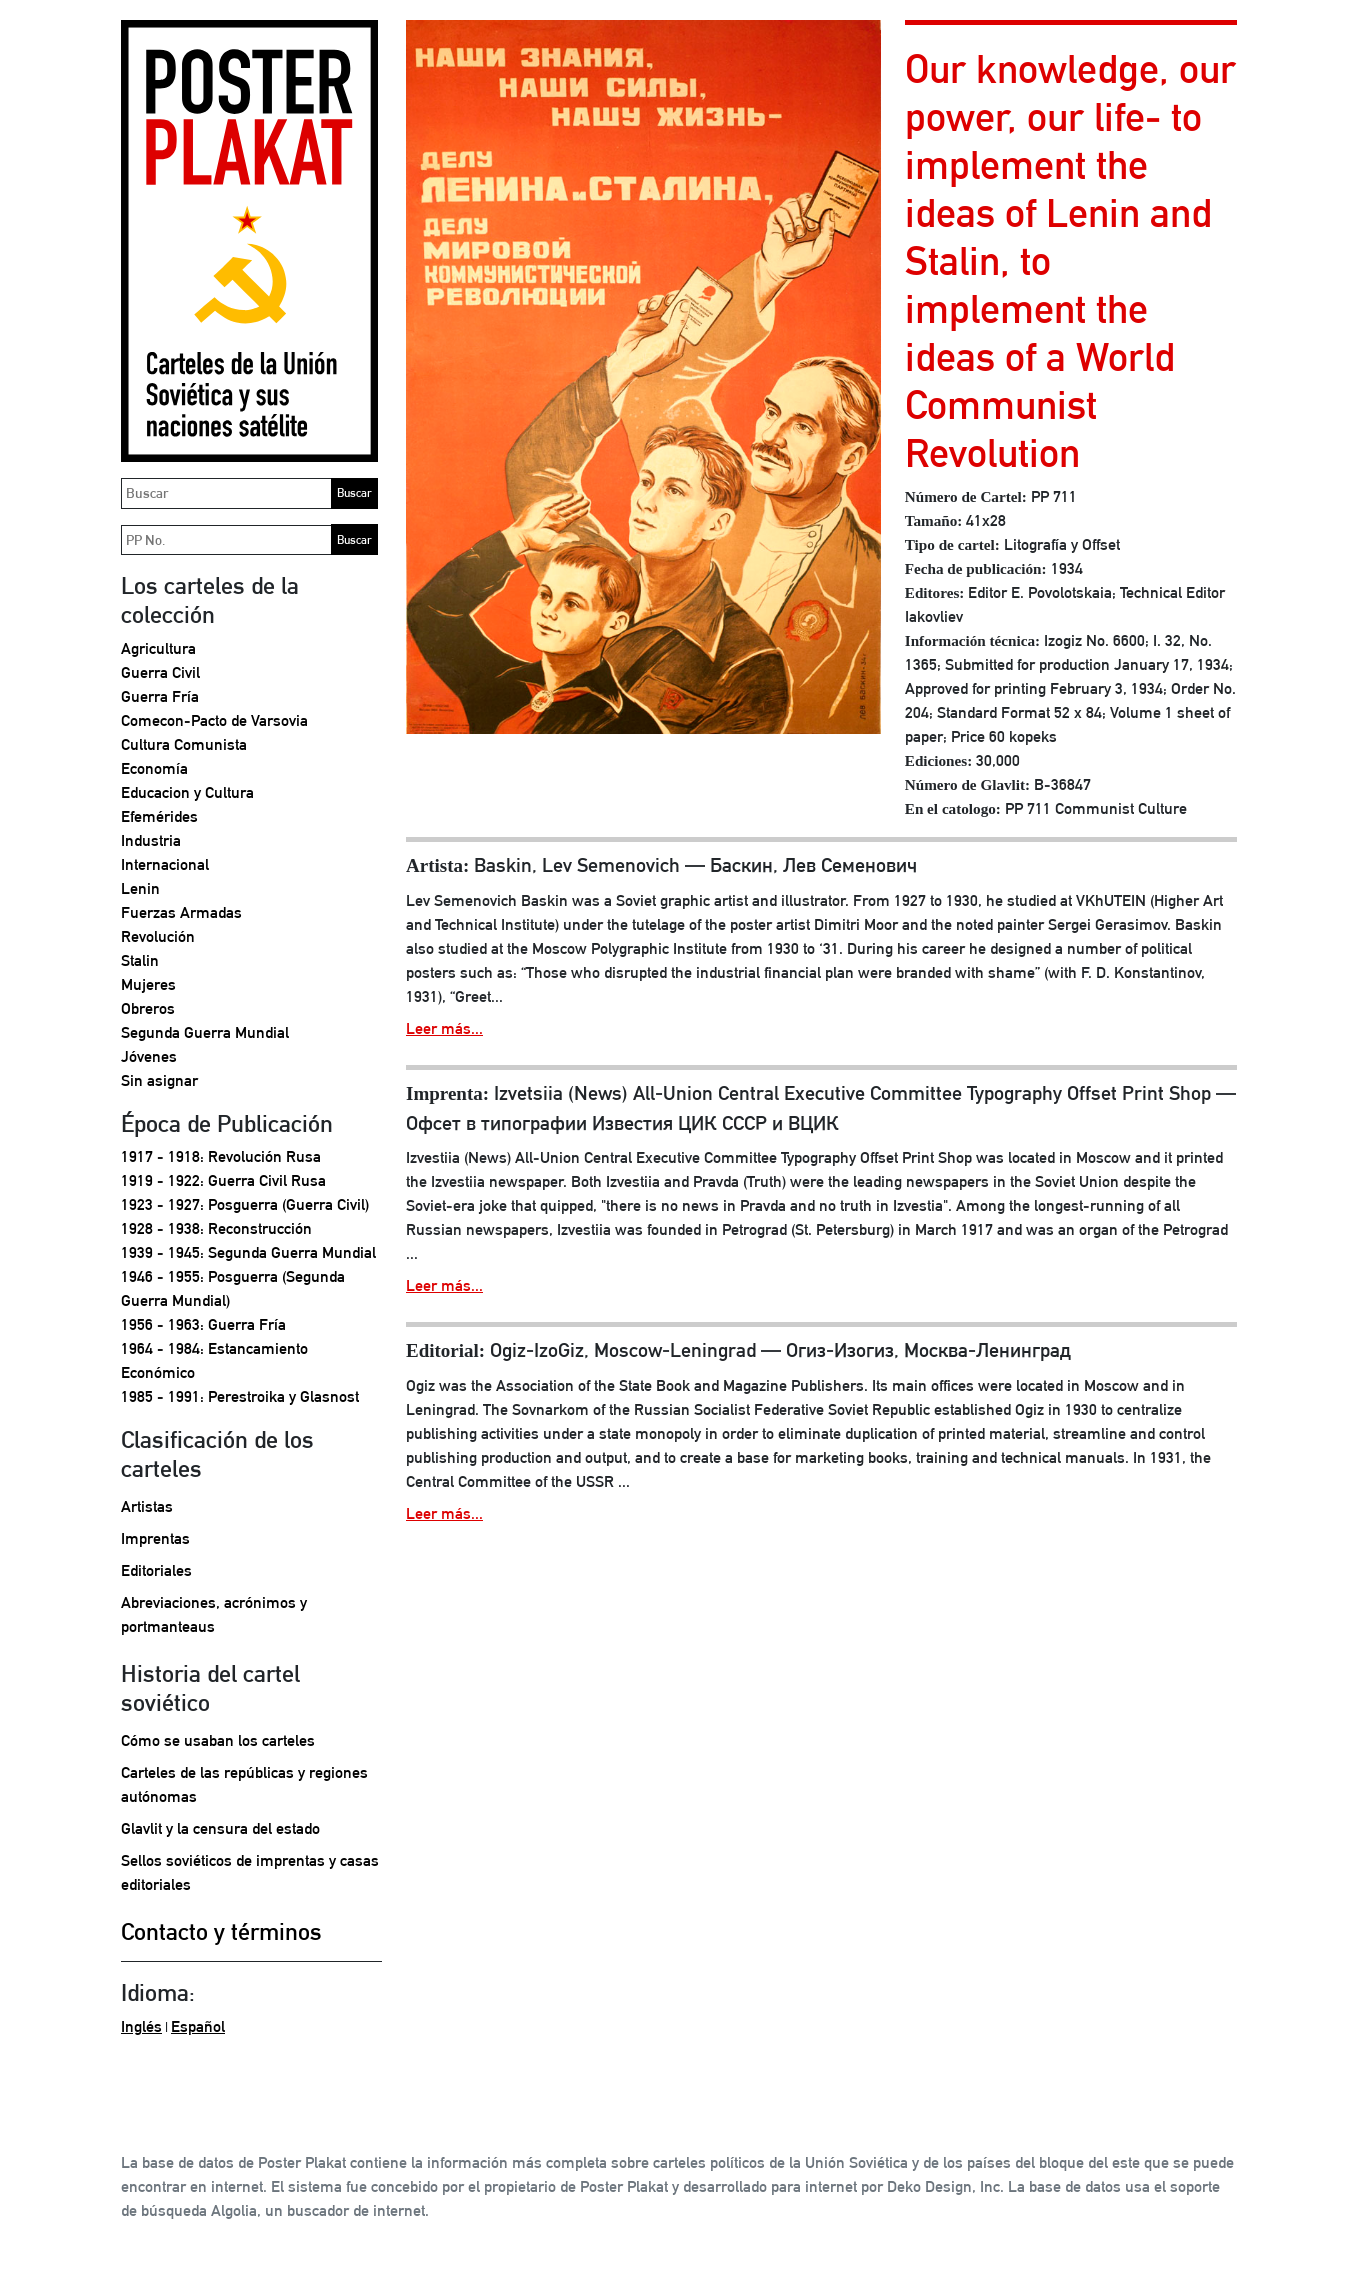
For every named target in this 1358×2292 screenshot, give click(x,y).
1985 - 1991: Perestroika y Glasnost (240, 1396)
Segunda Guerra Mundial (205, 1032)
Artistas (147, 1506)
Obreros (148, 1008)
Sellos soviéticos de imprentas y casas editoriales (250, 1872)
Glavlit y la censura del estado (220, 1828)
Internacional (165, 864)
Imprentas (155, 1538)
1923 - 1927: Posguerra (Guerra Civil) (245, 1204)
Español (198, 2026)
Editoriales (156, 1570)
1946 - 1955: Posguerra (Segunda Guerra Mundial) (233, 1288)
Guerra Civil (160, 672)
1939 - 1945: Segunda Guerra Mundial (248, 1252)
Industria (151, 840)
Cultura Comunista (184, 744)
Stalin (140, 960)
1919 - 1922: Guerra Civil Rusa (223, 1180)
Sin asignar (159, 1080)
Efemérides (159, 816)
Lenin (140, 888)
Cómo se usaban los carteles (218, 1740)
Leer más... (444, 1028)
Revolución (158, 936)
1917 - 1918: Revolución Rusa (221, 1156)
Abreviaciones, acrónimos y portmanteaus (214, 1614)
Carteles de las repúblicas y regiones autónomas (244, 1784)
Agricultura (158, 648)
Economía (154, 768)
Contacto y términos (221, 1931)
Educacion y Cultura (187, 792)
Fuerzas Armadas (181, 912)
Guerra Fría (160, 696)
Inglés (141, 2026)
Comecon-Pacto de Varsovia (214, 720)
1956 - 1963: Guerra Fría (203, 1324)
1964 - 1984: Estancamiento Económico (214, 1360)
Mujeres (148, 984)
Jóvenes (149, 1056)
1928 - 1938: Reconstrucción (216, 1228)
